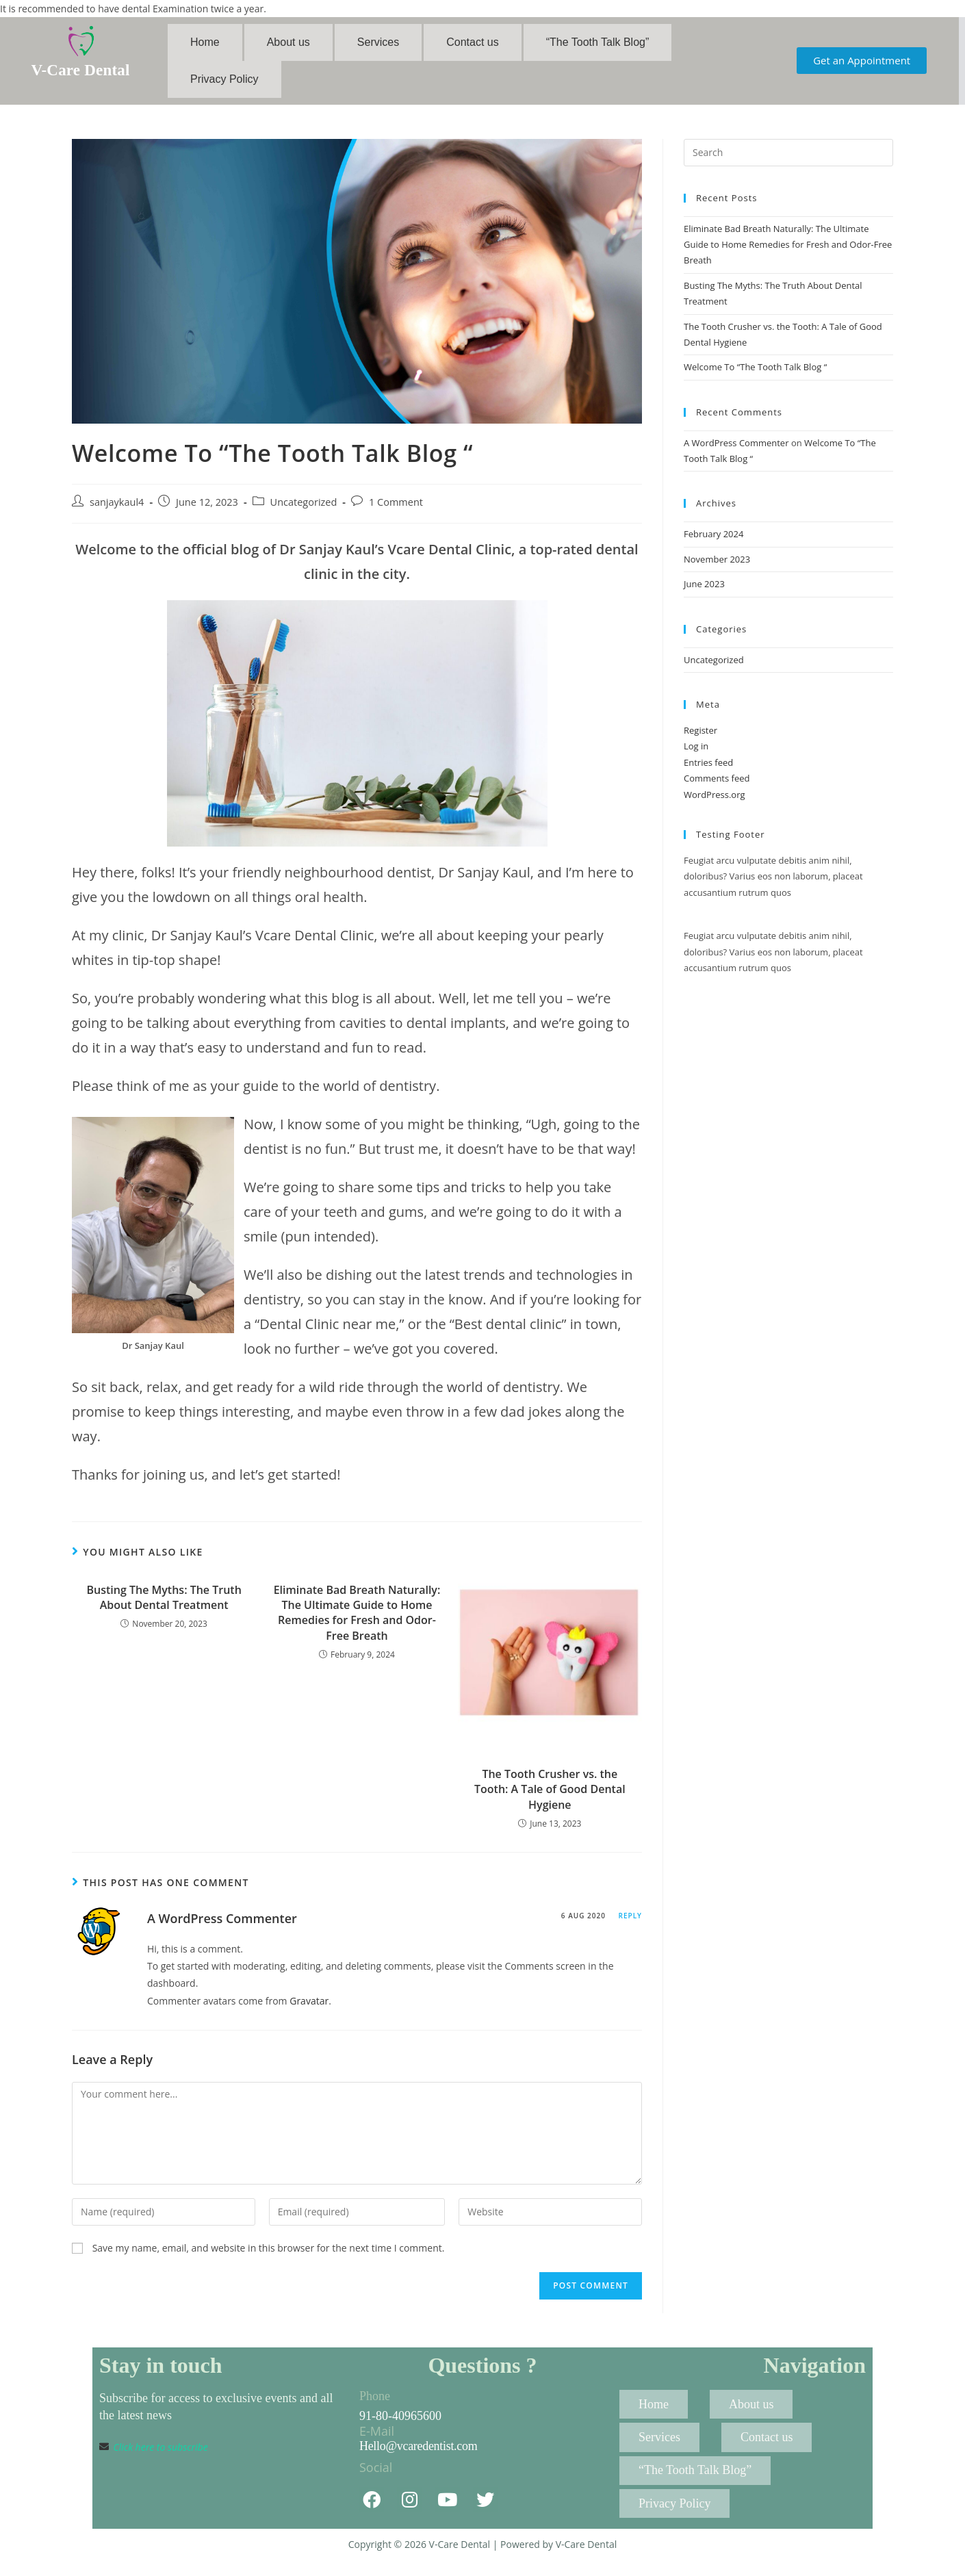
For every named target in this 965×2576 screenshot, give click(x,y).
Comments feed (716, 787)
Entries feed (708, 770)
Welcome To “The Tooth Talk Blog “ (755, 376)
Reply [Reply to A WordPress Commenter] (630, 1924)
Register (700, 739)
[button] (862, 65)
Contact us (472, 44)
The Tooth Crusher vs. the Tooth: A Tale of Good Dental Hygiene (550, 1798)
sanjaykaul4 (117, 510)
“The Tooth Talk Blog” (597, 44)
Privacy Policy (224, 85)
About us (288, 44)
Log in (696, 755)
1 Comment (396, 510)
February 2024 (713, 543)
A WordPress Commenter (222, 1927)
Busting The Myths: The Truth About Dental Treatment (163, 1605)
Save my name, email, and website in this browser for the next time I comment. (268, 2256)
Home (205, 44)
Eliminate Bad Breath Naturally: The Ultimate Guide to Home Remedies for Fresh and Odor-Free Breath (357, 1620)
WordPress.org (714, 803)
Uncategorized (303, 510)
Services (378, 44)
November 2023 (717, 567)
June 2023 (704, 593)
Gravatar (309, 2008)
